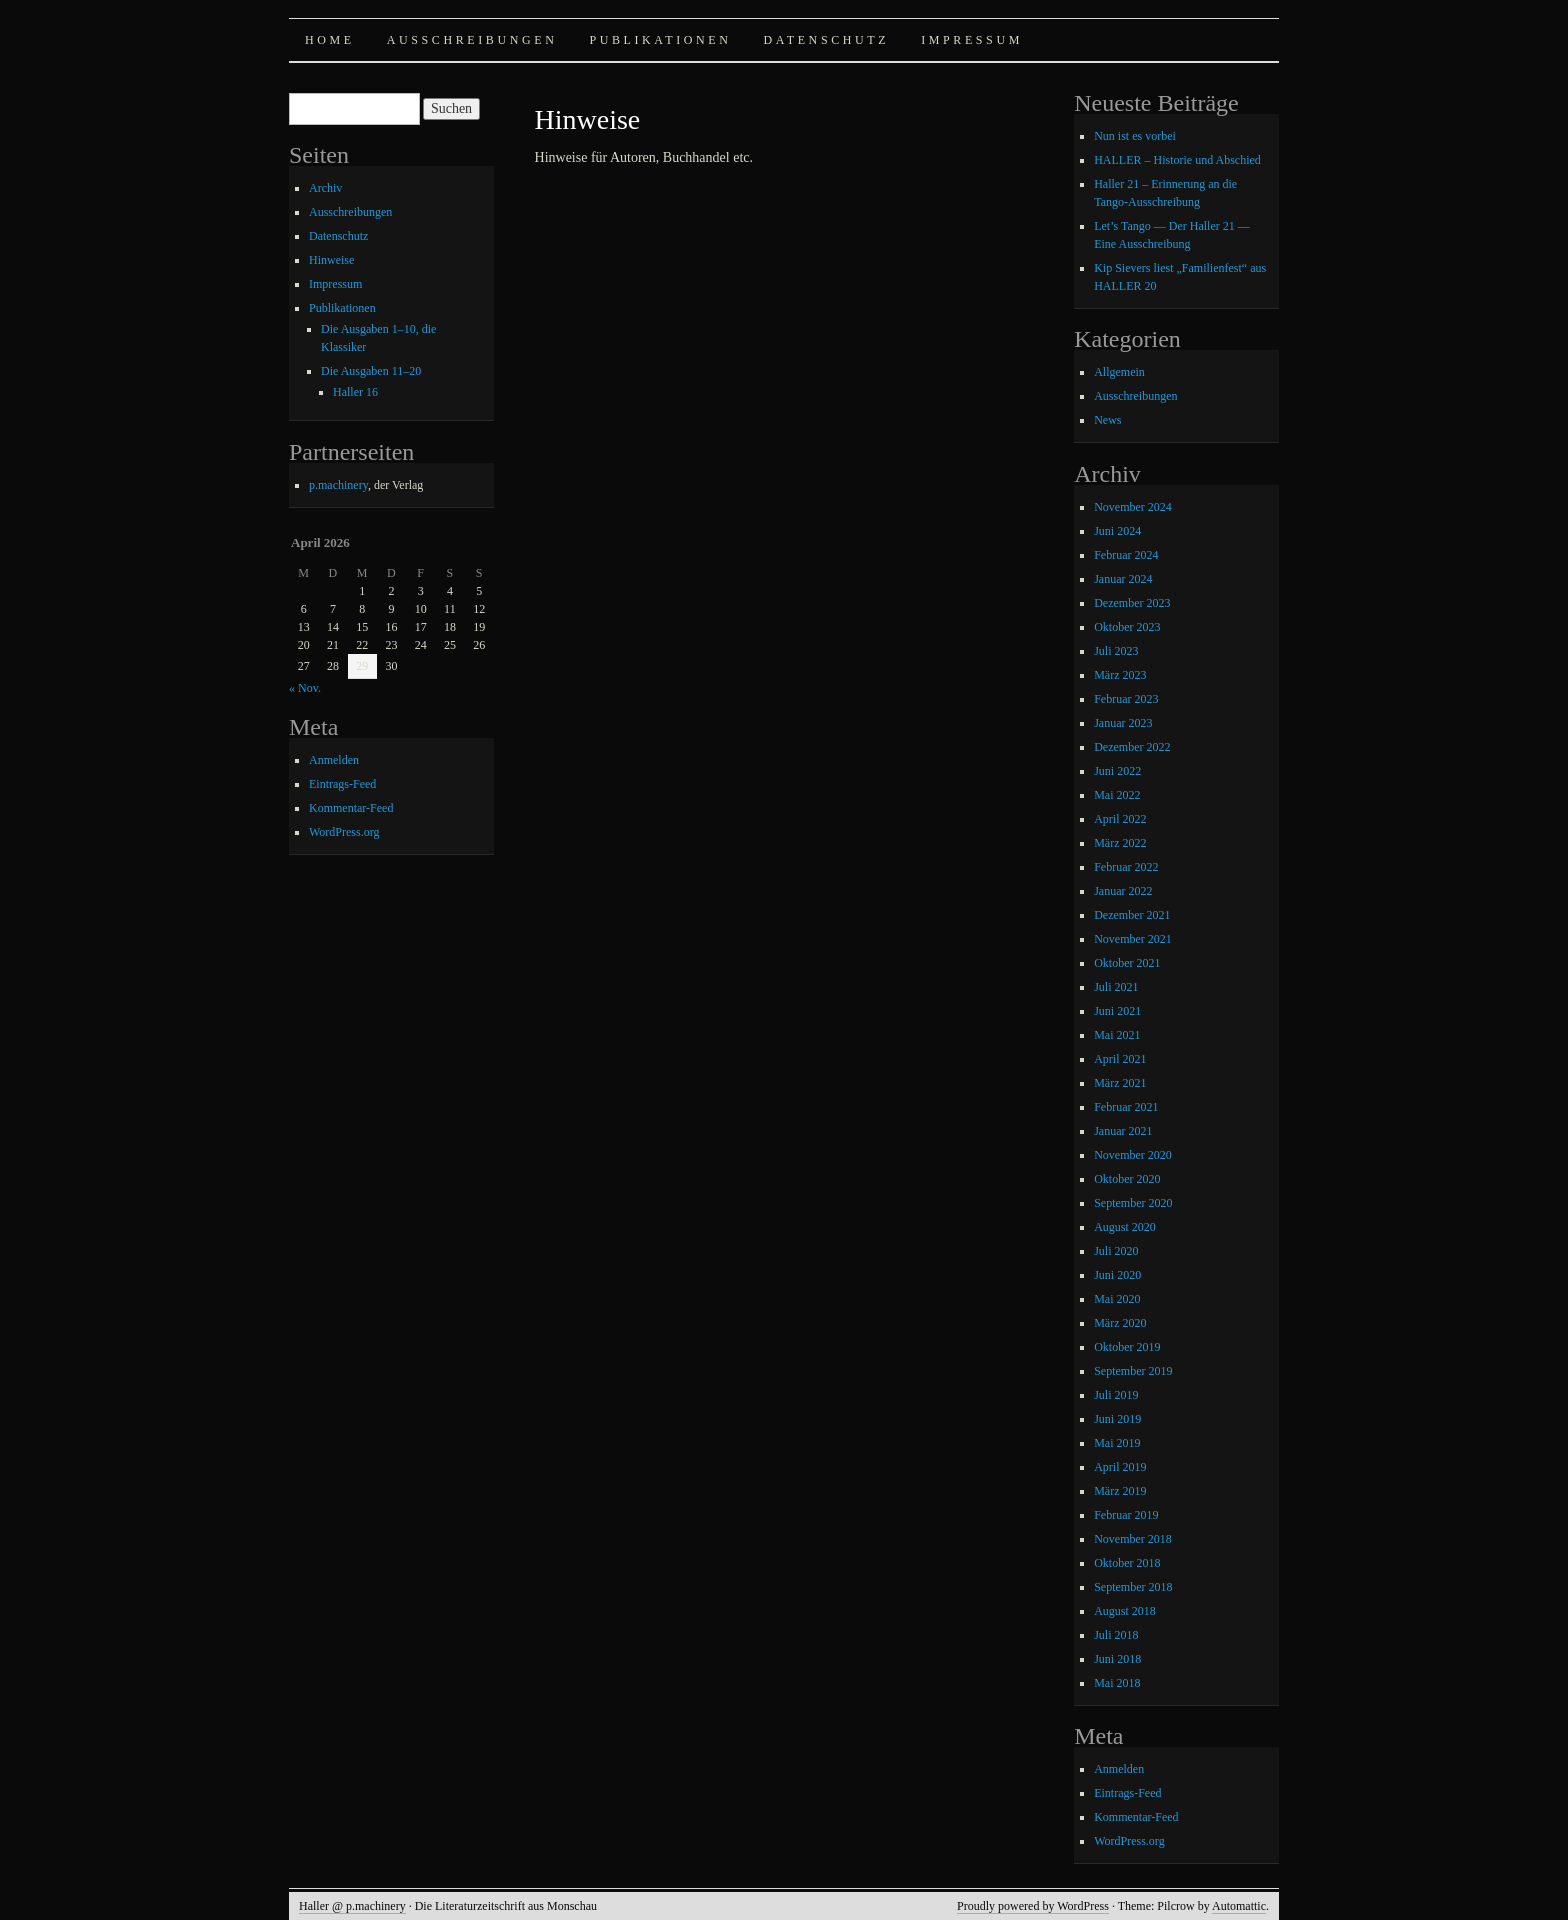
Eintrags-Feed (342, 784)
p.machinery (338, 485)
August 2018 (1125, 1611)
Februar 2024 (1126, 555)
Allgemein (1119, 372)
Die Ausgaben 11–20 (371, 371)
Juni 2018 (1117, 1659)
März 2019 (1120, 1491)
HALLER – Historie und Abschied (1177, 160)
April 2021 (1120, 1059)
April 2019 (1120, 1467)
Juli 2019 (1116, 1395)
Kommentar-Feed (351, 808)
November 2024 (1133, 507)
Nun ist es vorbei (1135, 136)
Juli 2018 (1116, 1635)
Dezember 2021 (1132, 915)
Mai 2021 (1117, 1035)
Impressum (972, 40)
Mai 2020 (1117, 1299)
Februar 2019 (1126, 1515)
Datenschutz (827, 40)
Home (330, 40)
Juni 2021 (1117, 1011)
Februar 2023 (1126, 699)
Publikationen (660, 40)
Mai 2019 (1117, 1443)
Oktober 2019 (1127, 1347)
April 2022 (1120, 819)
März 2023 (1120, 675)
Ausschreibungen (472, 40)
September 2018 (1133, 1587)
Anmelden (334, 760)
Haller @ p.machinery (352, 1906)
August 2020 (1125, 1227)
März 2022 (1120, 843)
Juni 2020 (1117, 1275)
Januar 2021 (1123, 1131)
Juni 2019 (1117, 1419)
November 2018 (1133, 1539)
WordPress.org (344, 832)
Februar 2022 (1126, 867)
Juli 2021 (1116, 987)
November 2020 (1133, 1155)
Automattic (1239, 1906)
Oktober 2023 (1127, 627)
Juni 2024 (1117, 531)
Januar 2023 (1123, 723)
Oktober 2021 (1127, 963)
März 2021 (1120, 1083)
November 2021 (1133, 939)
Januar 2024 (1123, 579)
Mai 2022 (1117, 795)
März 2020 (1120, 1323)
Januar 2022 (1123, 891)
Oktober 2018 (1127, 1563)
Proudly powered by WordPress (1033, 1906)
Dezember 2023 (1132, 603)
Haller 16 (355, 392)
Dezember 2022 (1132, 747)
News (1107, 420)
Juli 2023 (1116, 651)
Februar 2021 (1126, 1107)
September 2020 (1133, 1203)
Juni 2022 (1117, 771)
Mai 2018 (1117, 1683)
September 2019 (1133, 1371)
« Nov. (305, 688)
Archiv (325, 188)
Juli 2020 (1116, 1251)
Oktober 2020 (1127, 1179)
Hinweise (331, 260)
